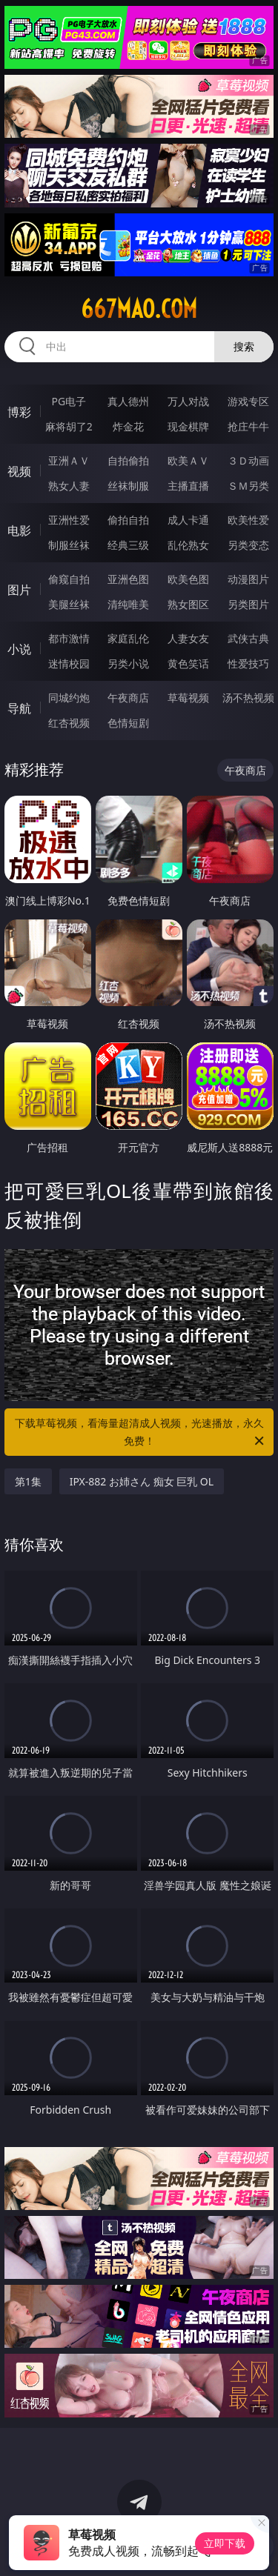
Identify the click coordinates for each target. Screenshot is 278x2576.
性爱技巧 (248, 663)
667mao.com (139, 309)
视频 (19, 471)
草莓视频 (188, 697)
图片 (19, 590)
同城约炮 (69, 697)
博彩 (19, 412)
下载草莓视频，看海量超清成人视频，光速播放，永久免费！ (141, 1433)
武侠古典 (248, 638)
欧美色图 (188, 579)
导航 (19, 708)
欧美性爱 (248, 520)
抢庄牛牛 (248, 426)
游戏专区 (248, 401)
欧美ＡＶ (188, 460)
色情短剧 (128, 723)
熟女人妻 (69, 486)
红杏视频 (69, 723)
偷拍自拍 (128, 520)
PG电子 (68, 401)
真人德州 (128, 401)
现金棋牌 (188, 426)
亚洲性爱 (69, 520)
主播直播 (188, 486)
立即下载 (224, 2543)
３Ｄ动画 (248, 460)
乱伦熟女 (188, 545)
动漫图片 (248, 579)
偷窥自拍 (69, 579)
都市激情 (69, 638)
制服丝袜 (69, 545)
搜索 (244, 346)
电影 (19, 530)
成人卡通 (188, 520)
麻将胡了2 (69, 426)
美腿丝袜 (69, 604)
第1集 (28, 1481)
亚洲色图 (128, 579)
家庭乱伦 (128, 638)
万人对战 (188, 401)
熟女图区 (188, 604)
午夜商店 (128, 697)
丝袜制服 (128, 486)
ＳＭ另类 (248, 486)
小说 (19, 649)
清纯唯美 (128, 604)
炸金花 (128, 426)
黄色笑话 (188, 663)
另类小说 (128, 663)
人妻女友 (188, 638)
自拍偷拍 (128, 460)
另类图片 (248, 604)
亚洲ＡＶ (69, 460)
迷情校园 (69, 663)
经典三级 (128, 545)
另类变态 (248, 545)
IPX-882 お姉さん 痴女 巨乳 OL (142, 1481)
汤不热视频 (248, 697)
